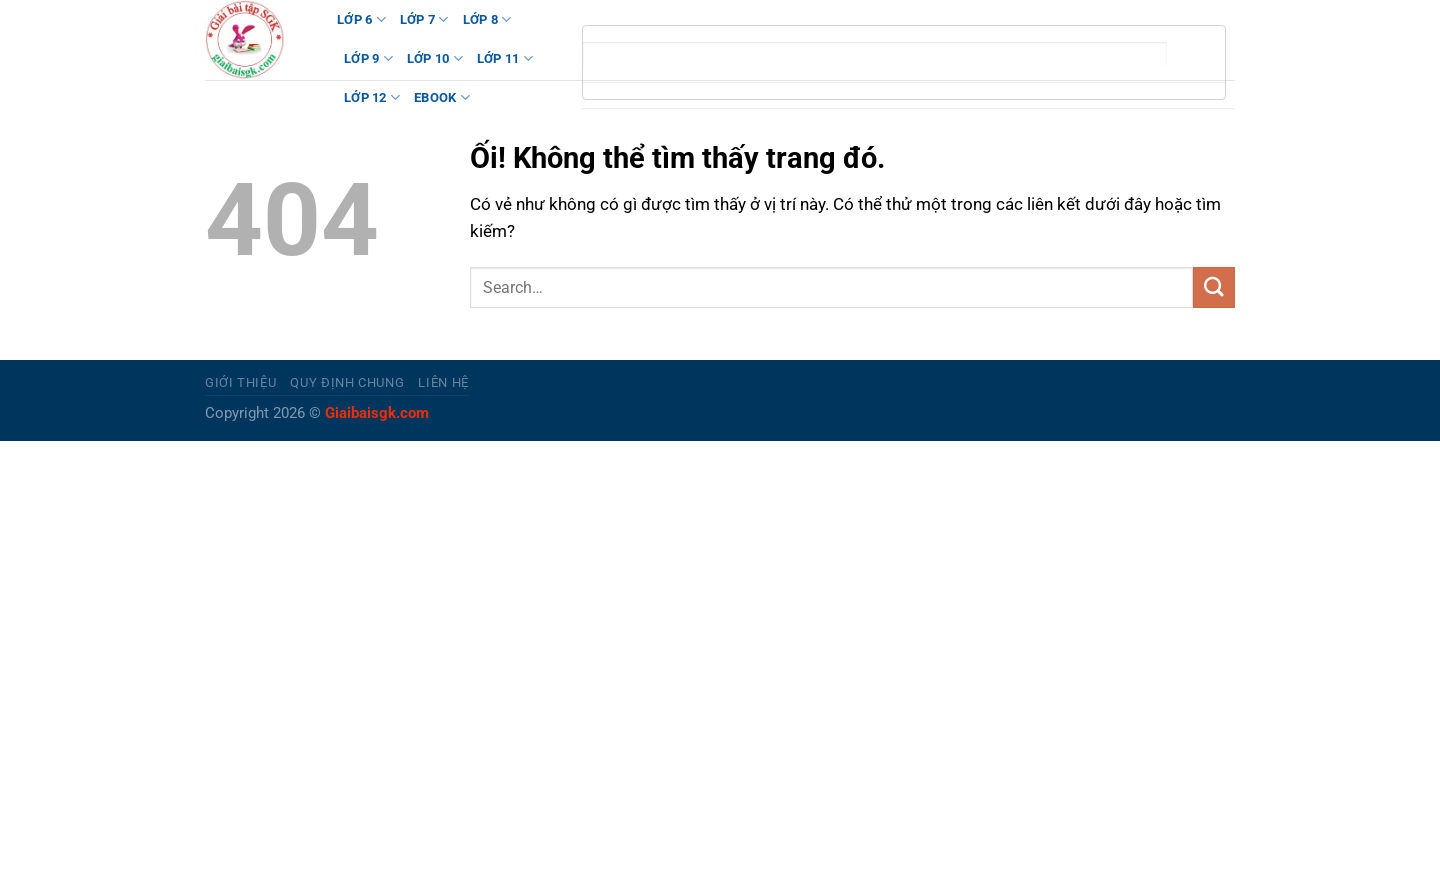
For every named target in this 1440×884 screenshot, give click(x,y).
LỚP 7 (424, 19)
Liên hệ (443, 382)
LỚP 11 (505, 58)
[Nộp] (1214, 287)
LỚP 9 (368, 58)
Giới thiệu (240, 382)
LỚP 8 (487, 19)
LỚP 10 (435, 58)
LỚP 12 (372, 97)
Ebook (442, 97)
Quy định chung (347, 382)
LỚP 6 (361, 19)
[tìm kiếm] (875, 54)
